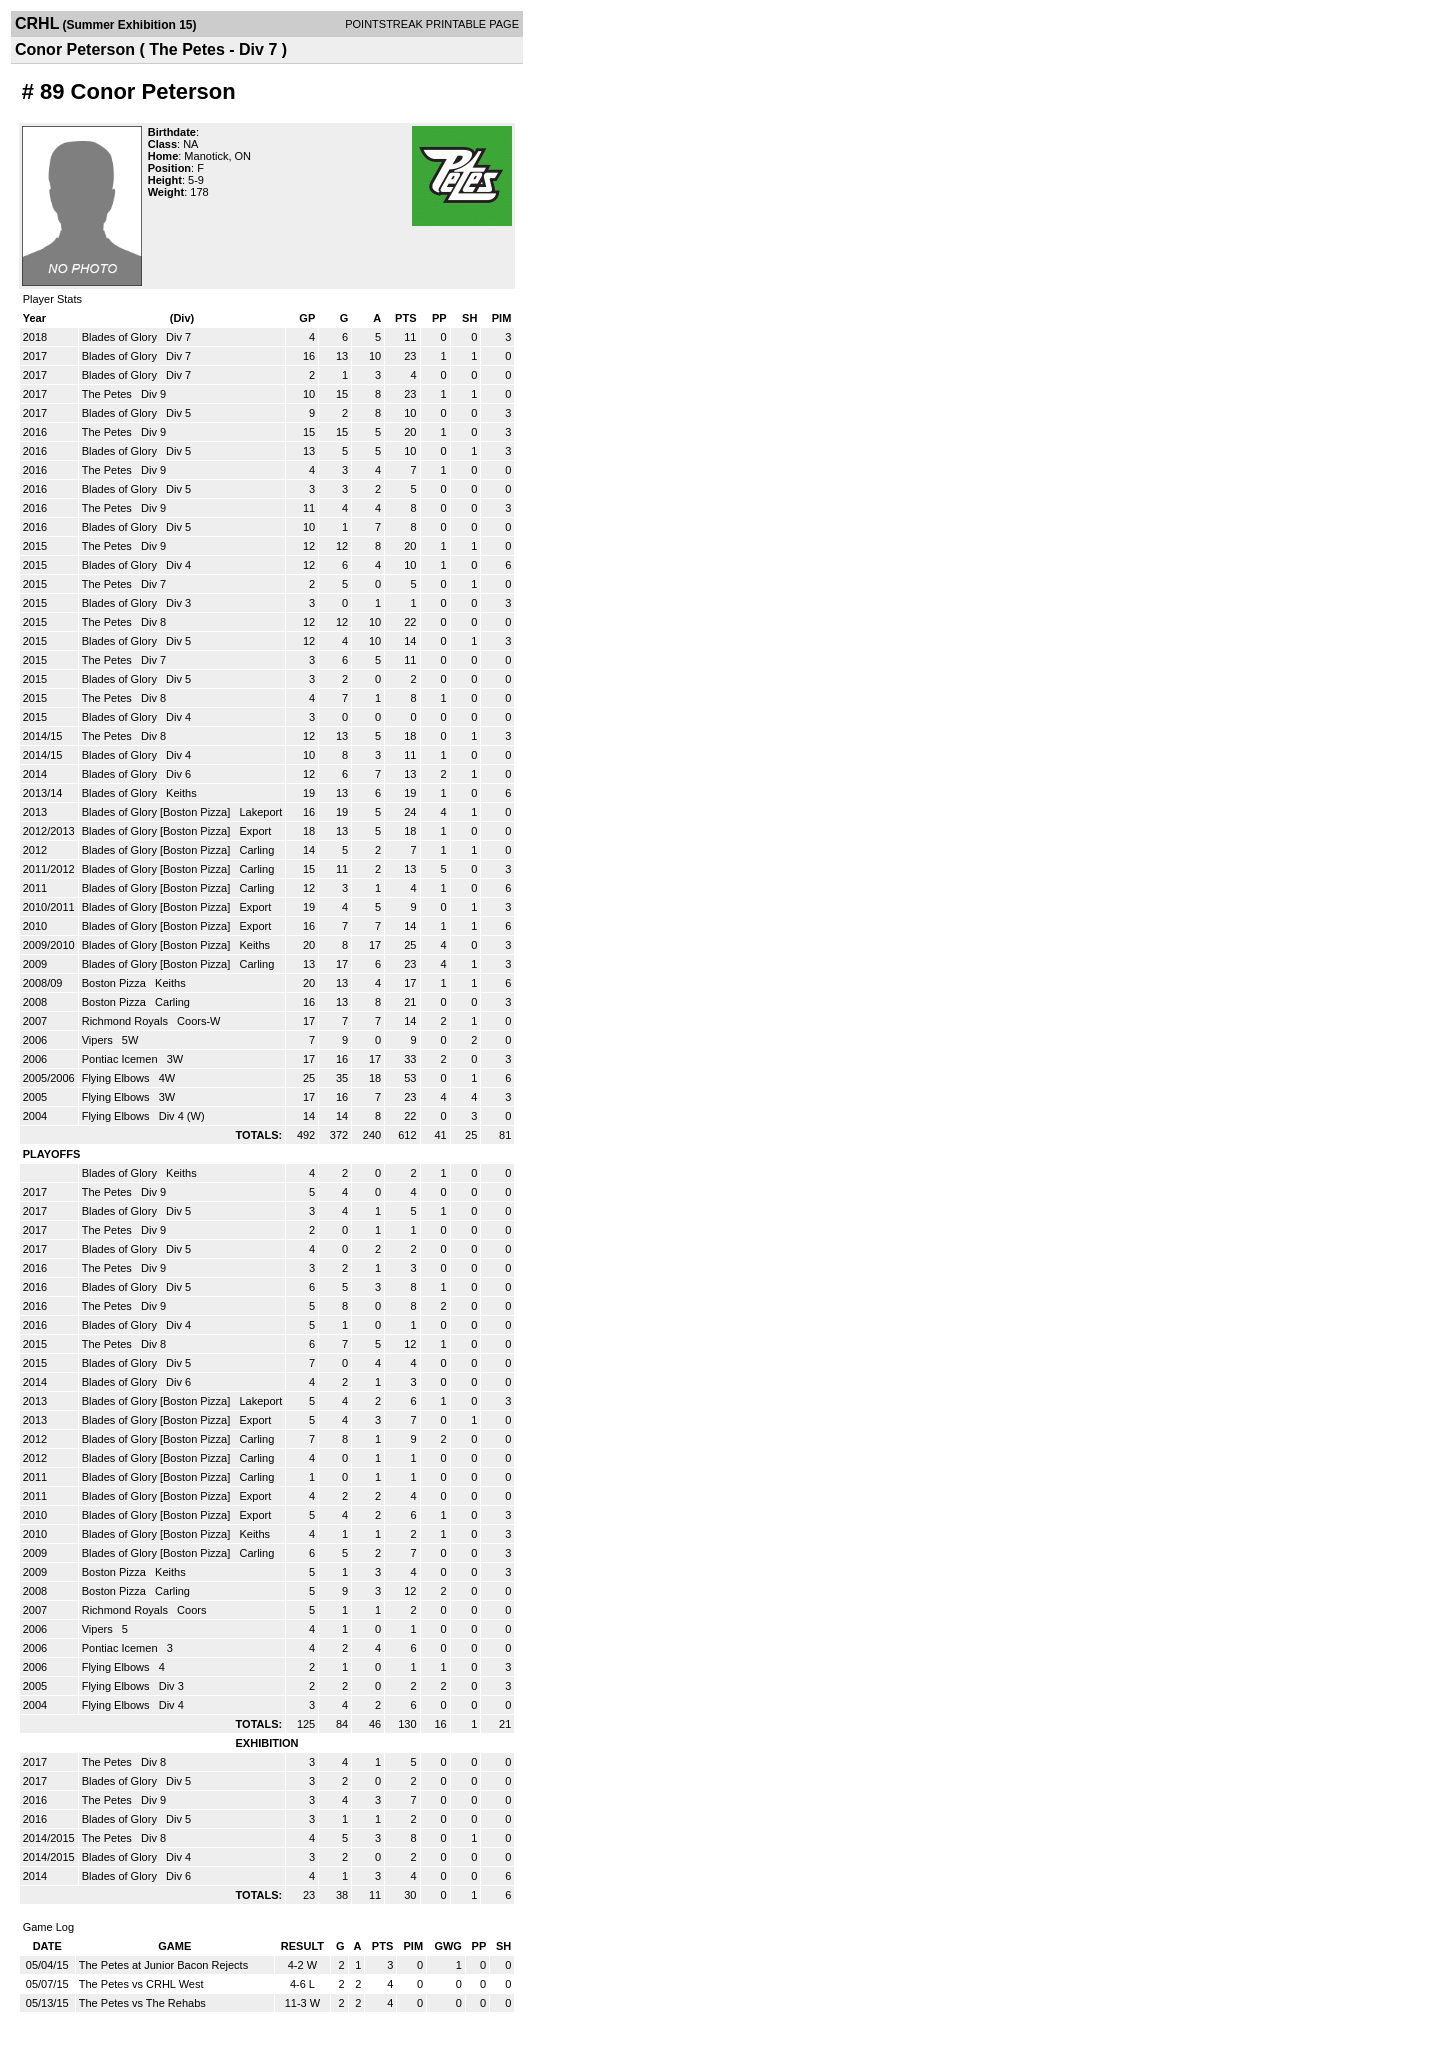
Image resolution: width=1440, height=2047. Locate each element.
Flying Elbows (117, 1078)
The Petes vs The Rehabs (142, 2003)
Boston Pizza (115, 983)
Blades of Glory (121, 337)
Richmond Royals (126, 1021)
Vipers (99, 1040)
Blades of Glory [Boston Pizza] (158, 812)
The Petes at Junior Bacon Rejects (163, 1965)
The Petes (108, 394)
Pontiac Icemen (121, 1059)
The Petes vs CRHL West (141, 1984)
